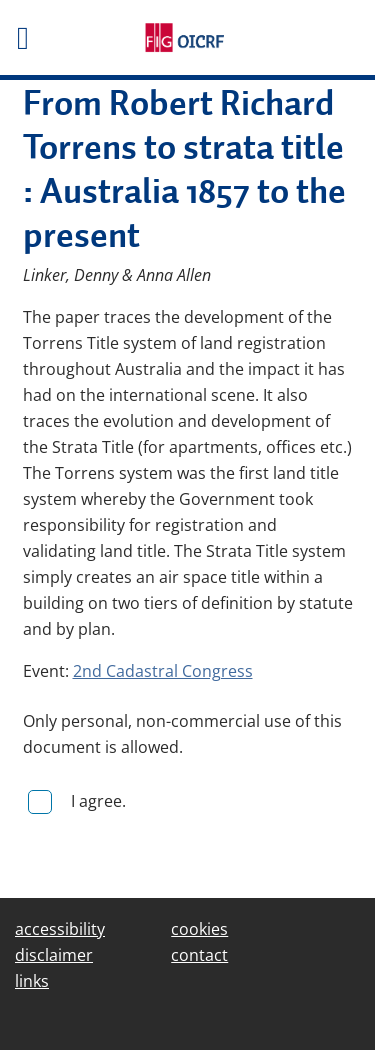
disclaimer (54, 955)
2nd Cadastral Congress (163, 671)
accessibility (60, 929)
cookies (199, 929)
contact (199, 955)
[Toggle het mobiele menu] (62, 38)
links (32, 981)
